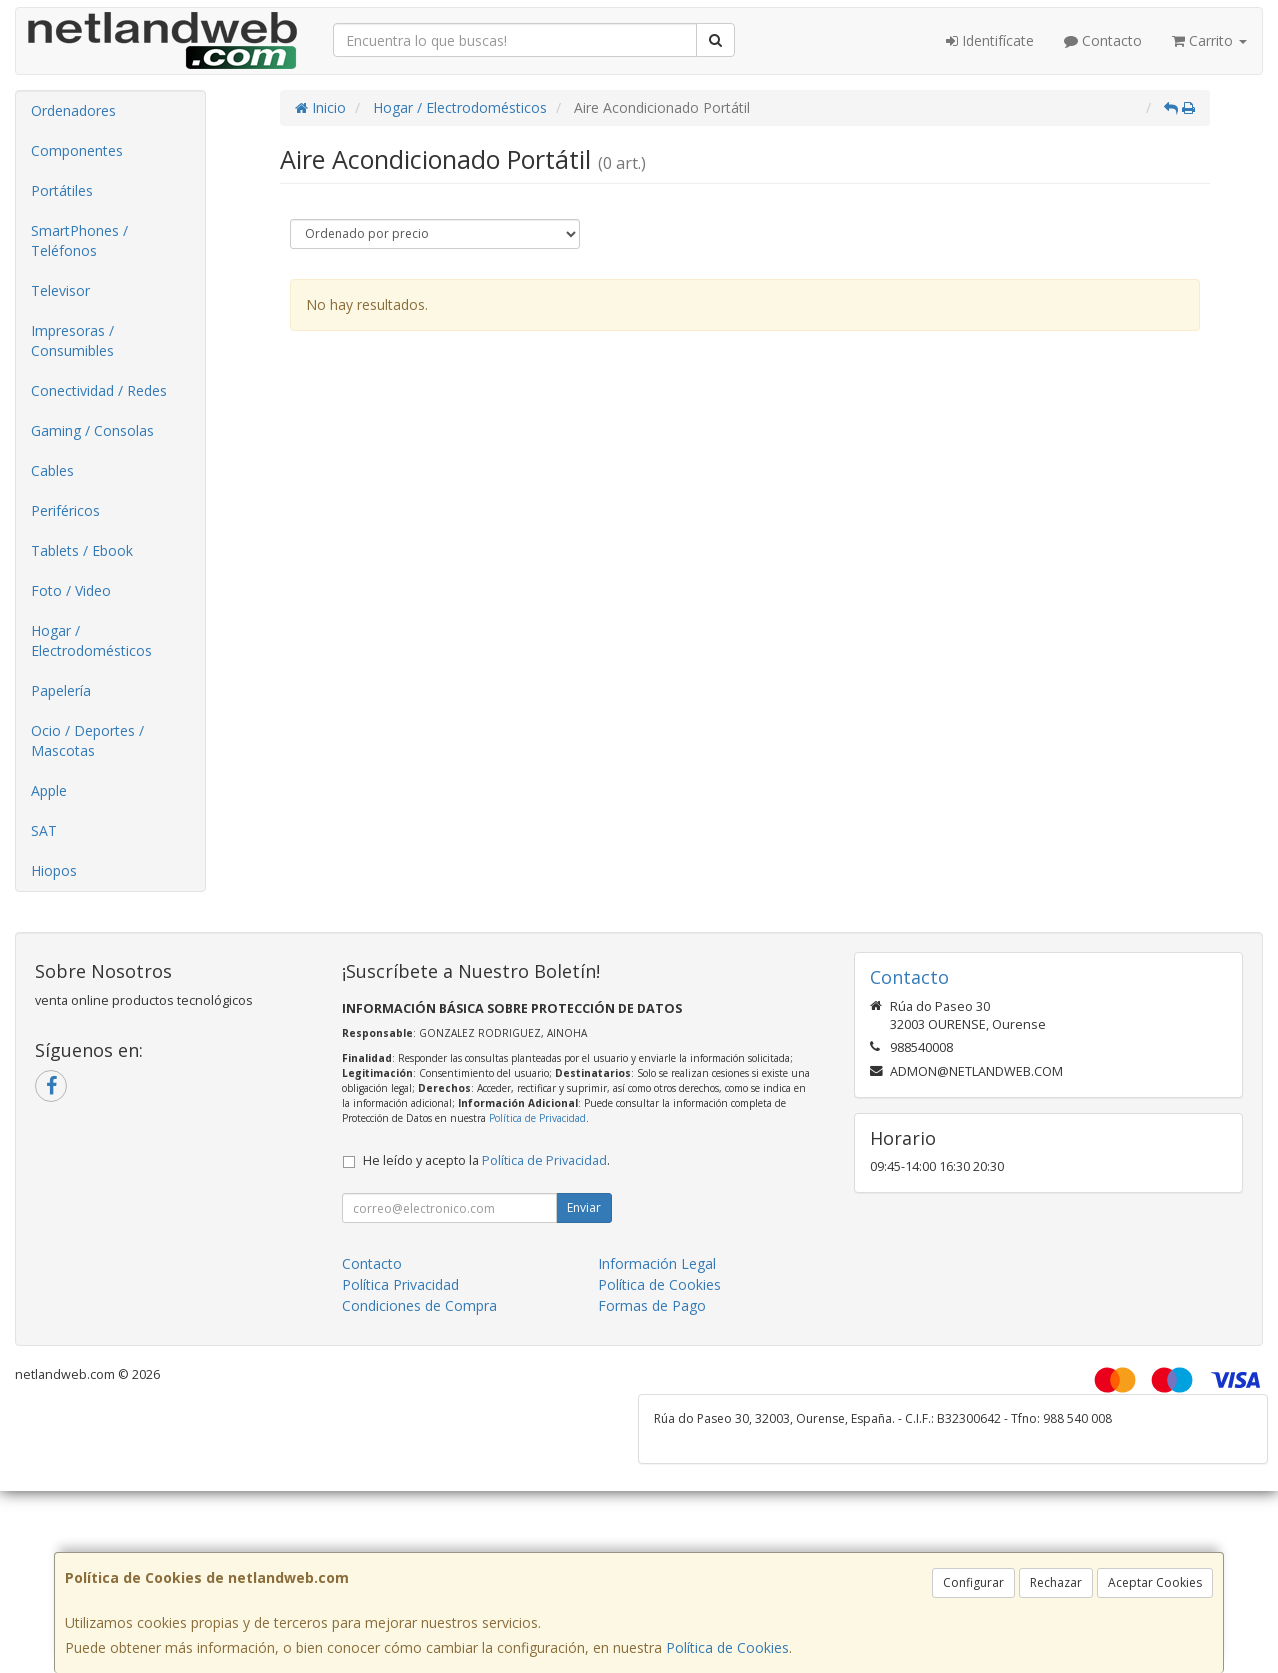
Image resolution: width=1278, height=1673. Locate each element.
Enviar (584, 1207)
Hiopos (54, 870)
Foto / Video (71, 590)
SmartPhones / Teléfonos (79, 240)
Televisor (60, 290)
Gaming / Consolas (92, 430)
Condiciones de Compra (419, 1305)
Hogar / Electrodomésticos (91, 640)
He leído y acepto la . (486, 1160)
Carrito (1209, 40)
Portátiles (62, 190)
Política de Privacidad (537, 1118)
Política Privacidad (400, 1284)
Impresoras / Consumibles (72, 340)
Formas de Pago (652, 1305)
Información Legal (657, 1263)
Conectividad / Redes (99, 390)
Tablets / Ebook (82, 550)
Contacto (1103, 40)
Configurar (973, 1582)
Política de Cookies (727, 1647)
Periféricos (65, 510)
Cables (52, 470)
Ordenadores (73, 110)
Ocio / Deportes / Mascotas (87, 740)
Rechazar (1056, 1582)
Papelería (61, 690)
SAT (44, 830)
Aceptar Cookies (1155, 1582)
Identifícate (990, 40)
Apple (49, 790)
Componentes (77, 150)
